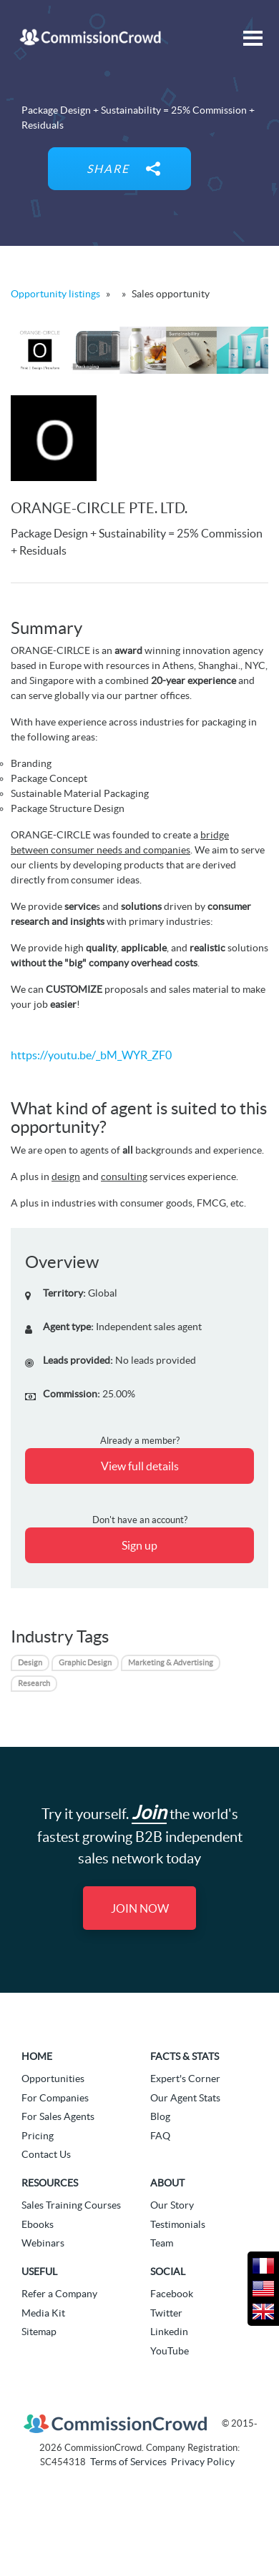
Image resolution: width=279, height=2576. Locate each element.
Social (167, 2271)
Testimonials (177, 2224)
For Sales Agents (57, 2116)
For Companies (55, 2098)
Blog (160, 2116)
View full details (140, 1466)
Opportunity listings (55, 293)
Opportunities (52, 2078)
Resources (49, 2183)
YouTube (169, 2351)
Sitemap (39, 2331)
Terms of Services (128, 2461)
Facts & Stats (184, 2056)
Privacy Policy (203, 2461)
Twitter (166, 2313)
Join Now (140, 1908)
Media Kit (43, 2313)
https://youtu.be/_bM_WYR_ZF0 (91, 1055)
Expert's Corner (185, 2078)
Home (36, 2056)
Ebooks (37, 2224)
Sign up (139, 1545)
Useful (39, 2271)
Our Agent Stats (185, 2098)
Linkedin (169, 2331)
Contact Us (46, 2154)
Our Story (172, 2205)
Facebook (171, 2293)
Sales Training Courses (71, 2205)
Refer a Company (59, 2293)
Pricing (37, 2135)
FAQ (160, 2135)
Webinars (42, 2243)
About (167, 2183)
